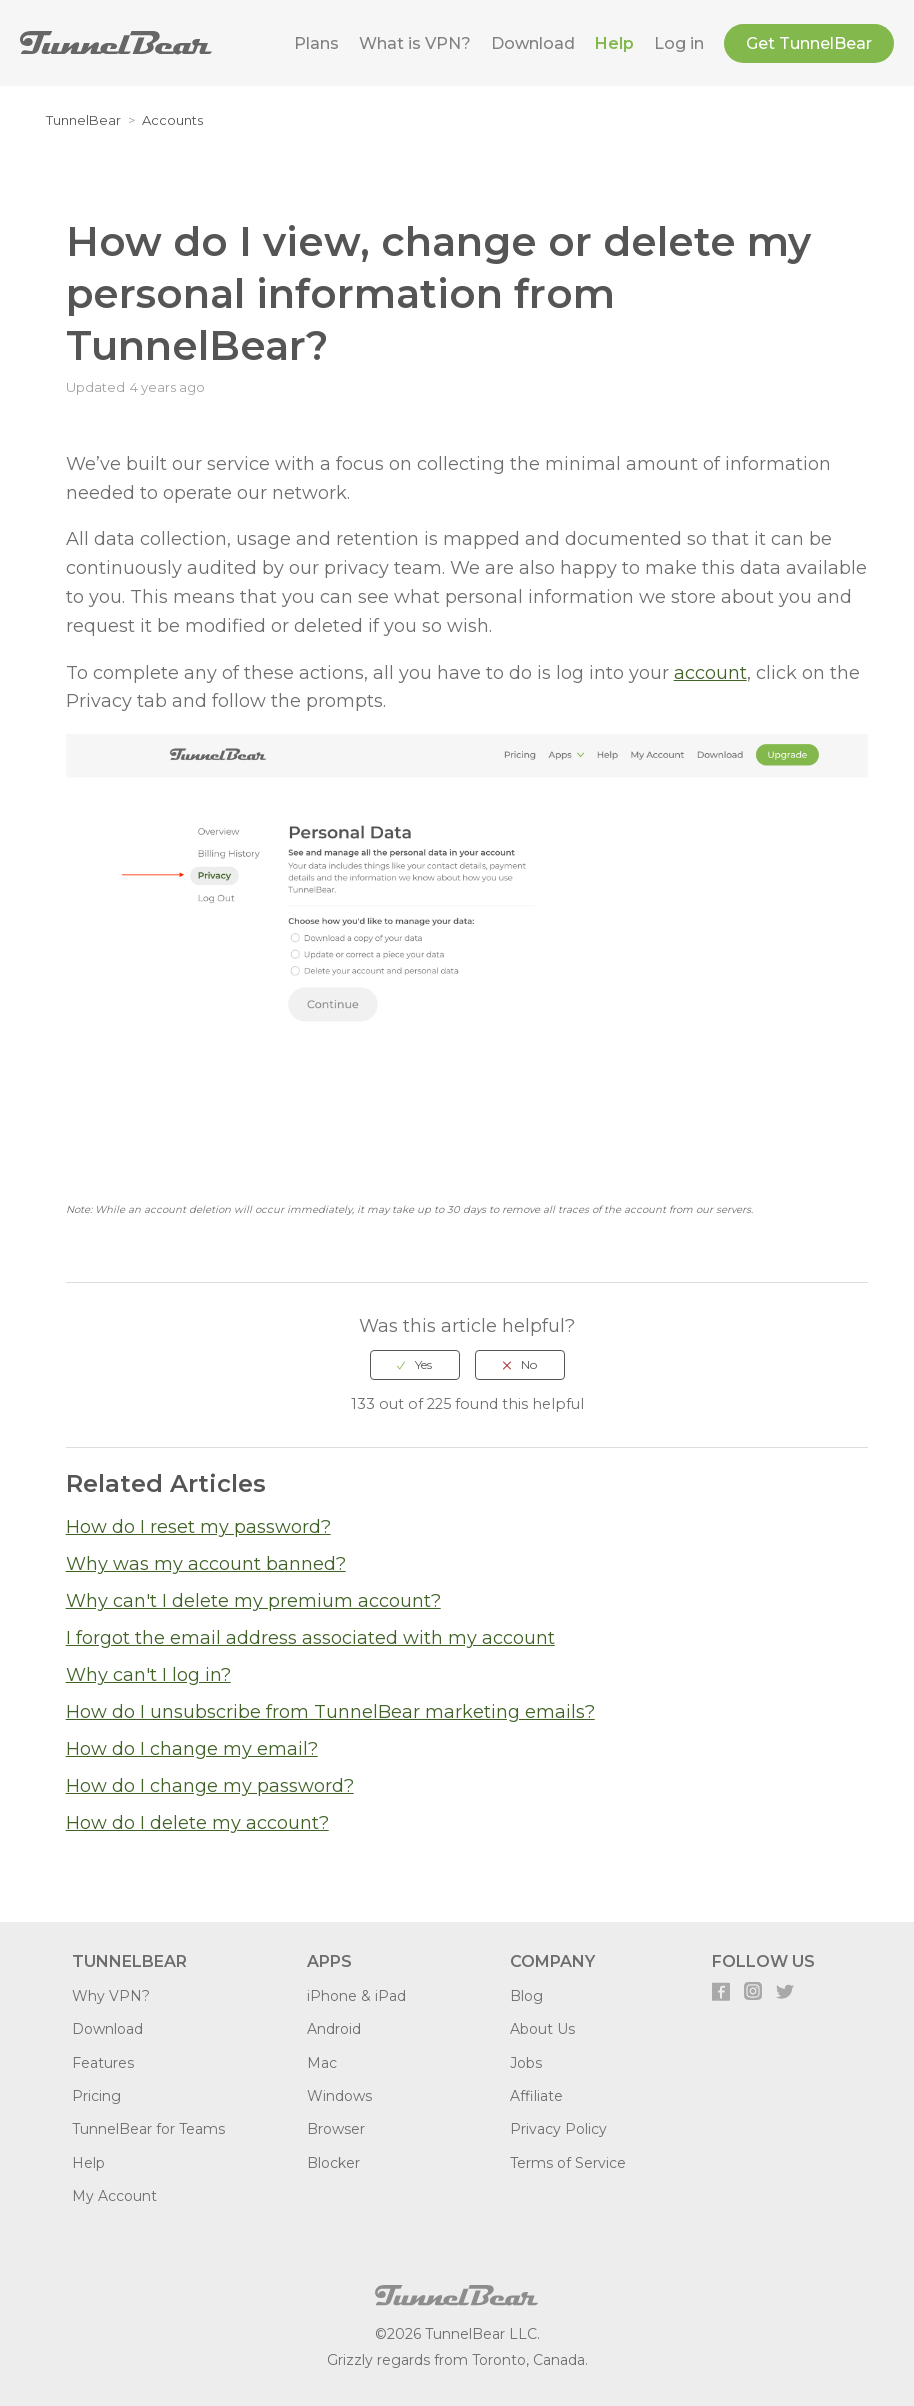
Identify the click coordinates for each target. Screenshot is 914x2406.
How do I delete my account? (197, 1823)
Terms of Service (568, 2163)
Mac (322, 2063)
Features (103, 2063)
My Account (114, 2196)
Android (334, 2029)
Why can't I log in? (148, 1675)
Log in (679, 43)
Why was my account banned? (206, 1564)
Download (533, 43)
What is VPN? (415, 43)
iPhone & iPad (356, 1996)
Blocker (333, 2163)
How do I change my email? (192, 1749)
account (710, 673)
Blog (526, 1996)
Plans (316, 43)
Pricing (96, 2096)
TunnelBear (83, 120)
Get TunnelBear (809, 43)
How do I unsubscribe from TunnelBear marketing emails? (330, 1712)
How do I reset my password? (198, 1527)
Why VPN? (111, 1996)
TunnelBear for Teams (148, 2129)
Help (614, 43)
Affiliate (536, 2096)
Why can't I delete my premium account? (253, 1601)
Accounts (172, 120)
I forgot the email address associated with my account (310, 1638)
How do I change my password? (210, 1786)
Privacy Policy (558, 2129)
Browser (336, 2129)
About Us (542, 2029)
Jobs (526, 2063)
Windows (339, 2096)
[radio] (415, 1365)
